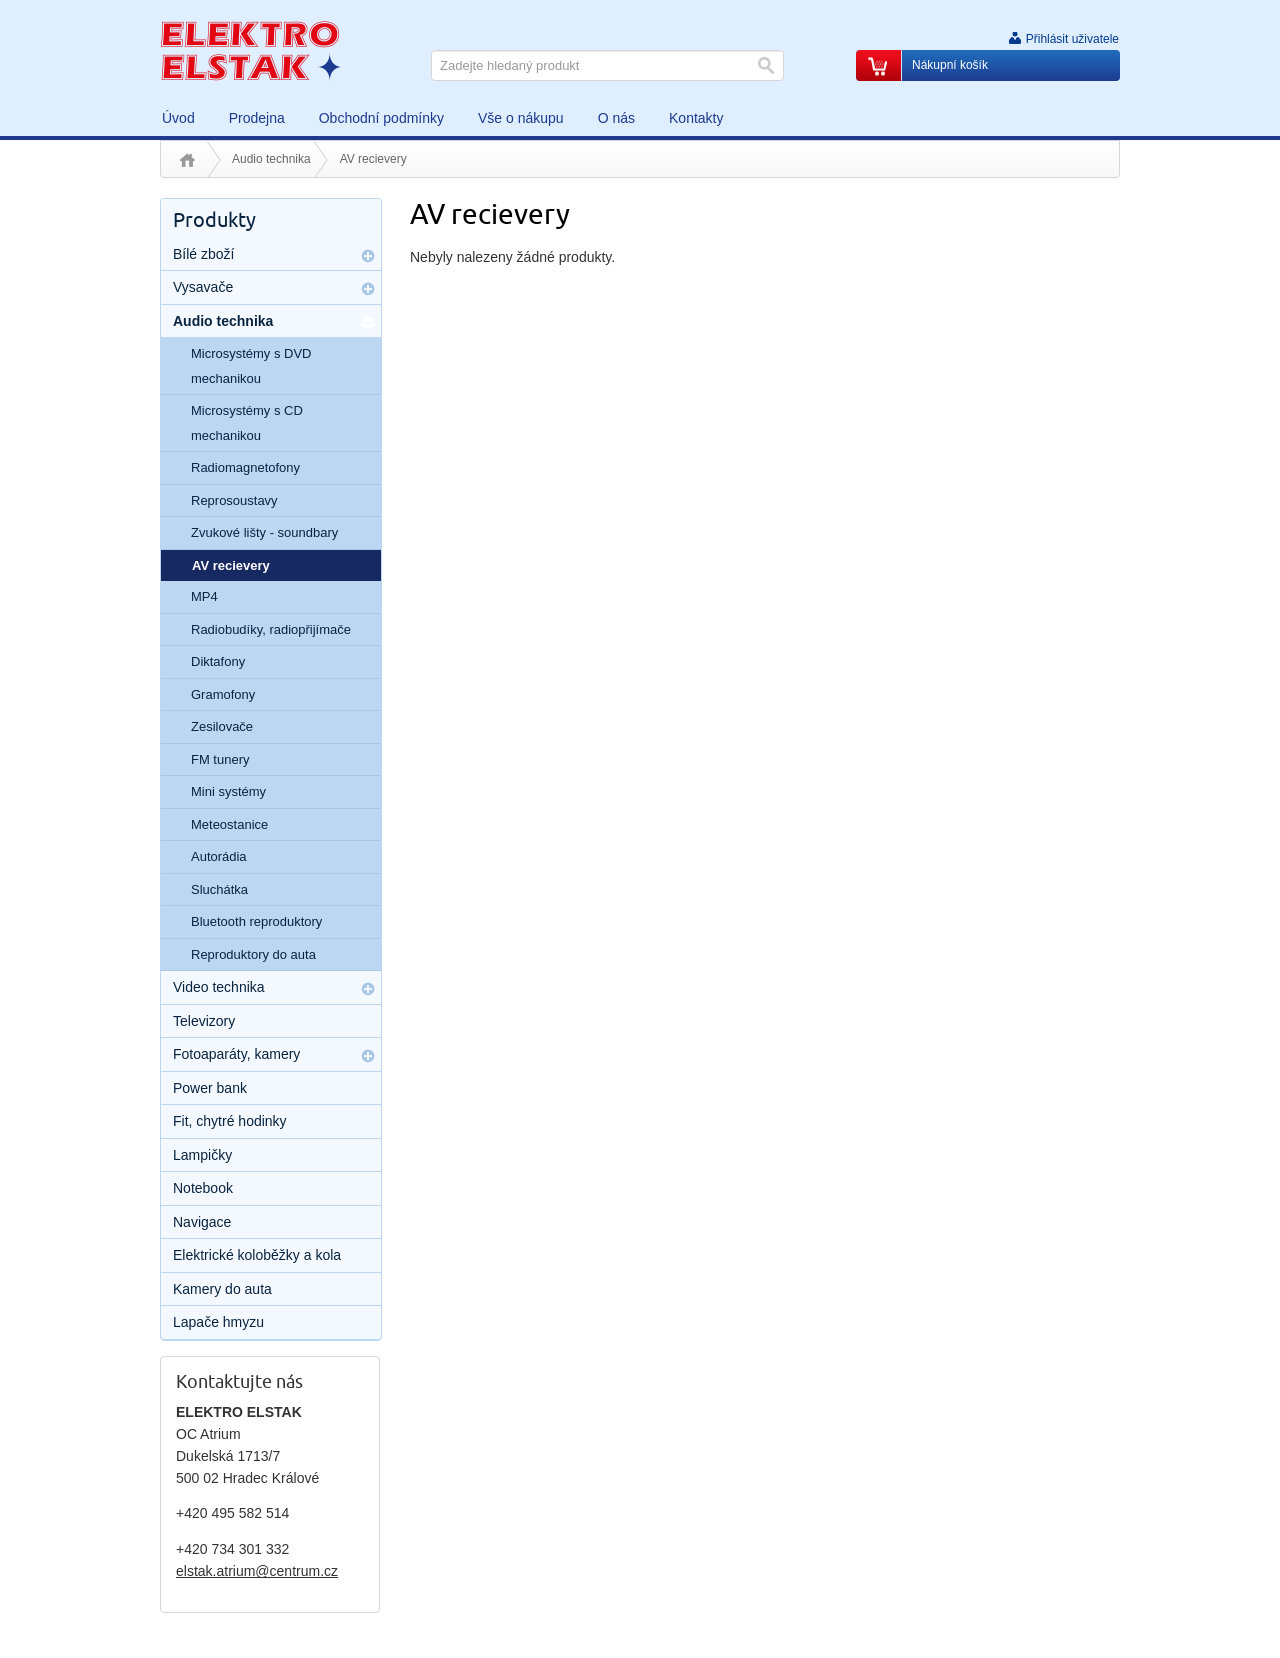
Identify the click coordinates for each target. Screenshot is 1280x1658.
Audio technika (271, 159)
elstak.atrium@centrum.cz (257, 1571)
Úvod (187, 160)
